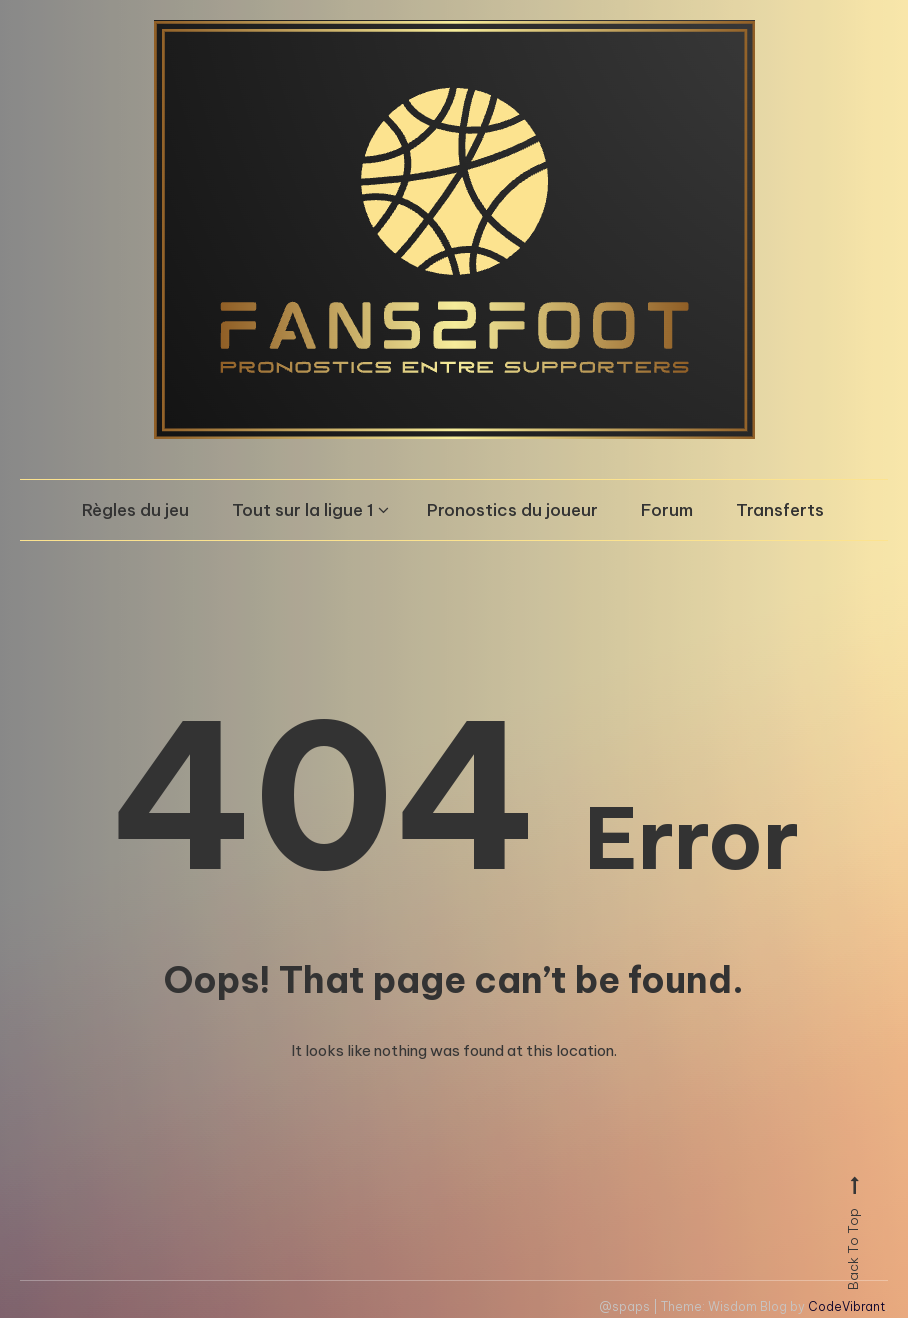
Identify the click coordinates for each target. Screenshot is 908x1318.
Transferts (780, 510)
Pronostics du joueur (512, 510)
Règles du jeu (135, 510)
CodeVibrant (846, 1306)
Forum (667, 510)
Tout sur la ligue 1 (303, 510)
